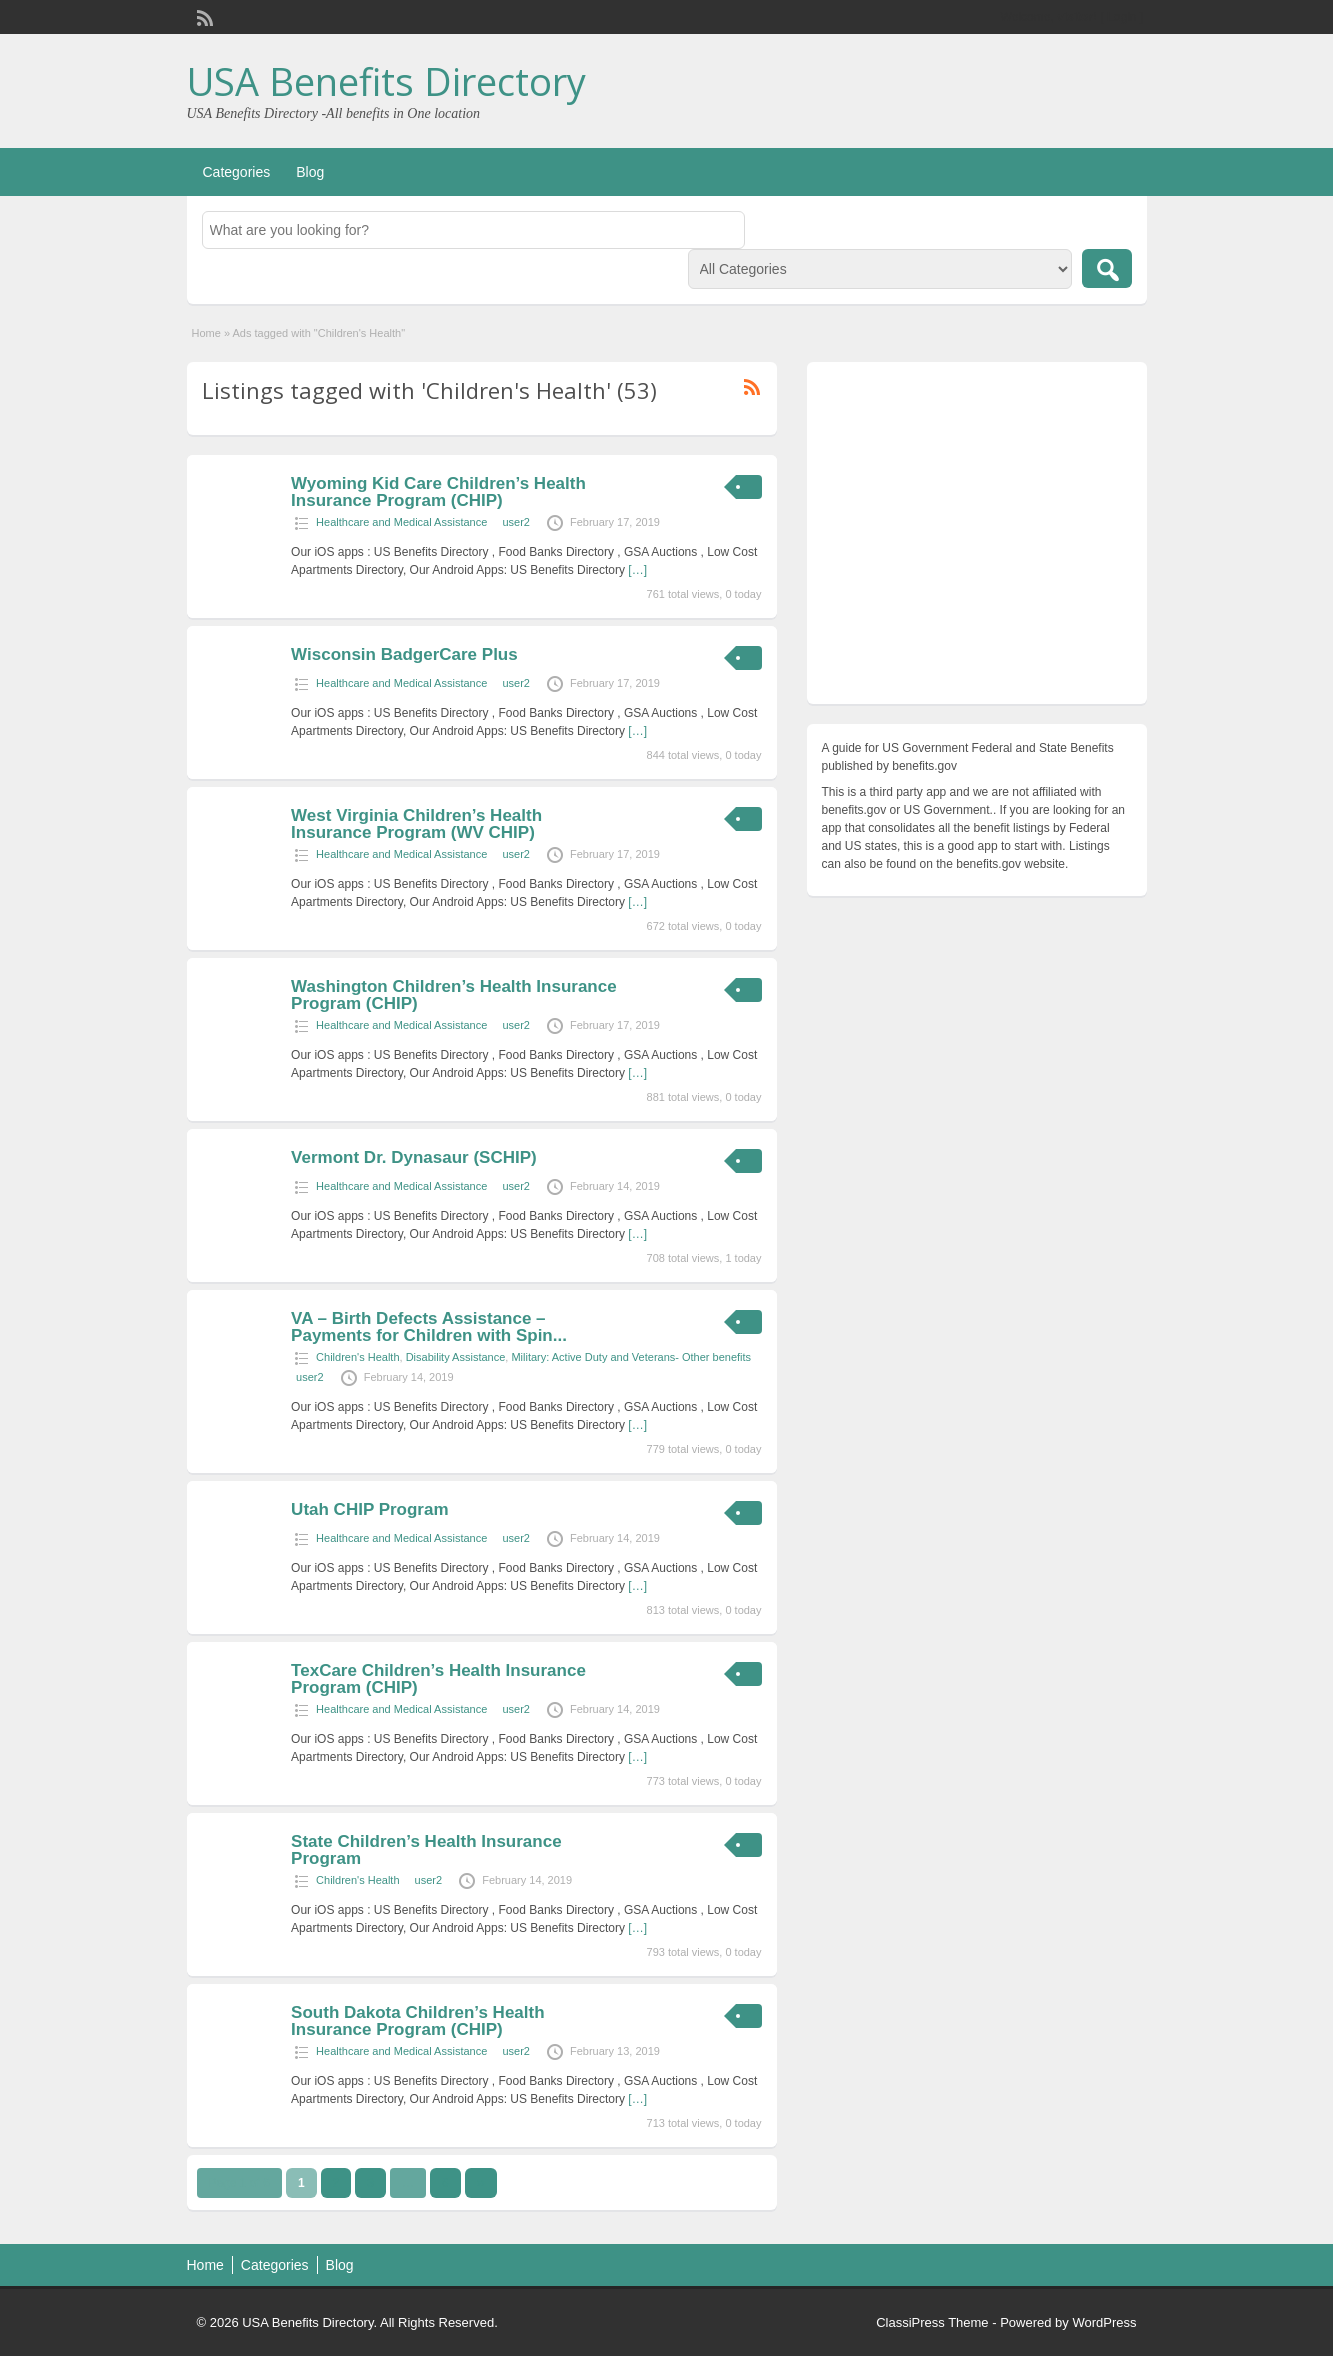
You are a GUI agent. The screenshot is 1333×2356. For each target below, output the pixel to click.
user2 (516, 522)
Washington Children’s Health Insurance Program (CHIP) (454, 995)
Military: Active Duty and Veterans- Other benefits (631, 1357)
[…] (637, 570)
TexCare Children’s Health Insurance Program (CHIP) (438, 1679)
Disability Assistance (456, 1357)
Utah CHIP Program (369, 1509)
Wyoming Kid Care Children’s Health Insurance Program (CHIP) (438, 492)
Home (206, 333)
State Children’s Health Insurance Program (426, 1850)
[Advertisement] (977, 538)
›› (481, 2183)
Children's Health (357, 1357)
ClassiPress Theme (932, 2322)
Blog (310, 172)
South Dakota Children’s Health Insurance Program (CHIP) (417, 2021)
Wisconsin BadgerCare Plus (404, 654)
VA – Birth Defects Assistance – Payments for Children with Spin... (429, 1327)
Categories (237, 172)
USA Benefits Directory (386, 81)
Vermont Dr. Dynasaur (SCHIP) (414, 1157)
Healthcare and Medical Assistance (401, 522)
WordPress (1104, 2322)
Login (1121, 17)
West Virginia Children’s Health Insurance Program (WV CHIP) (416, 824)
